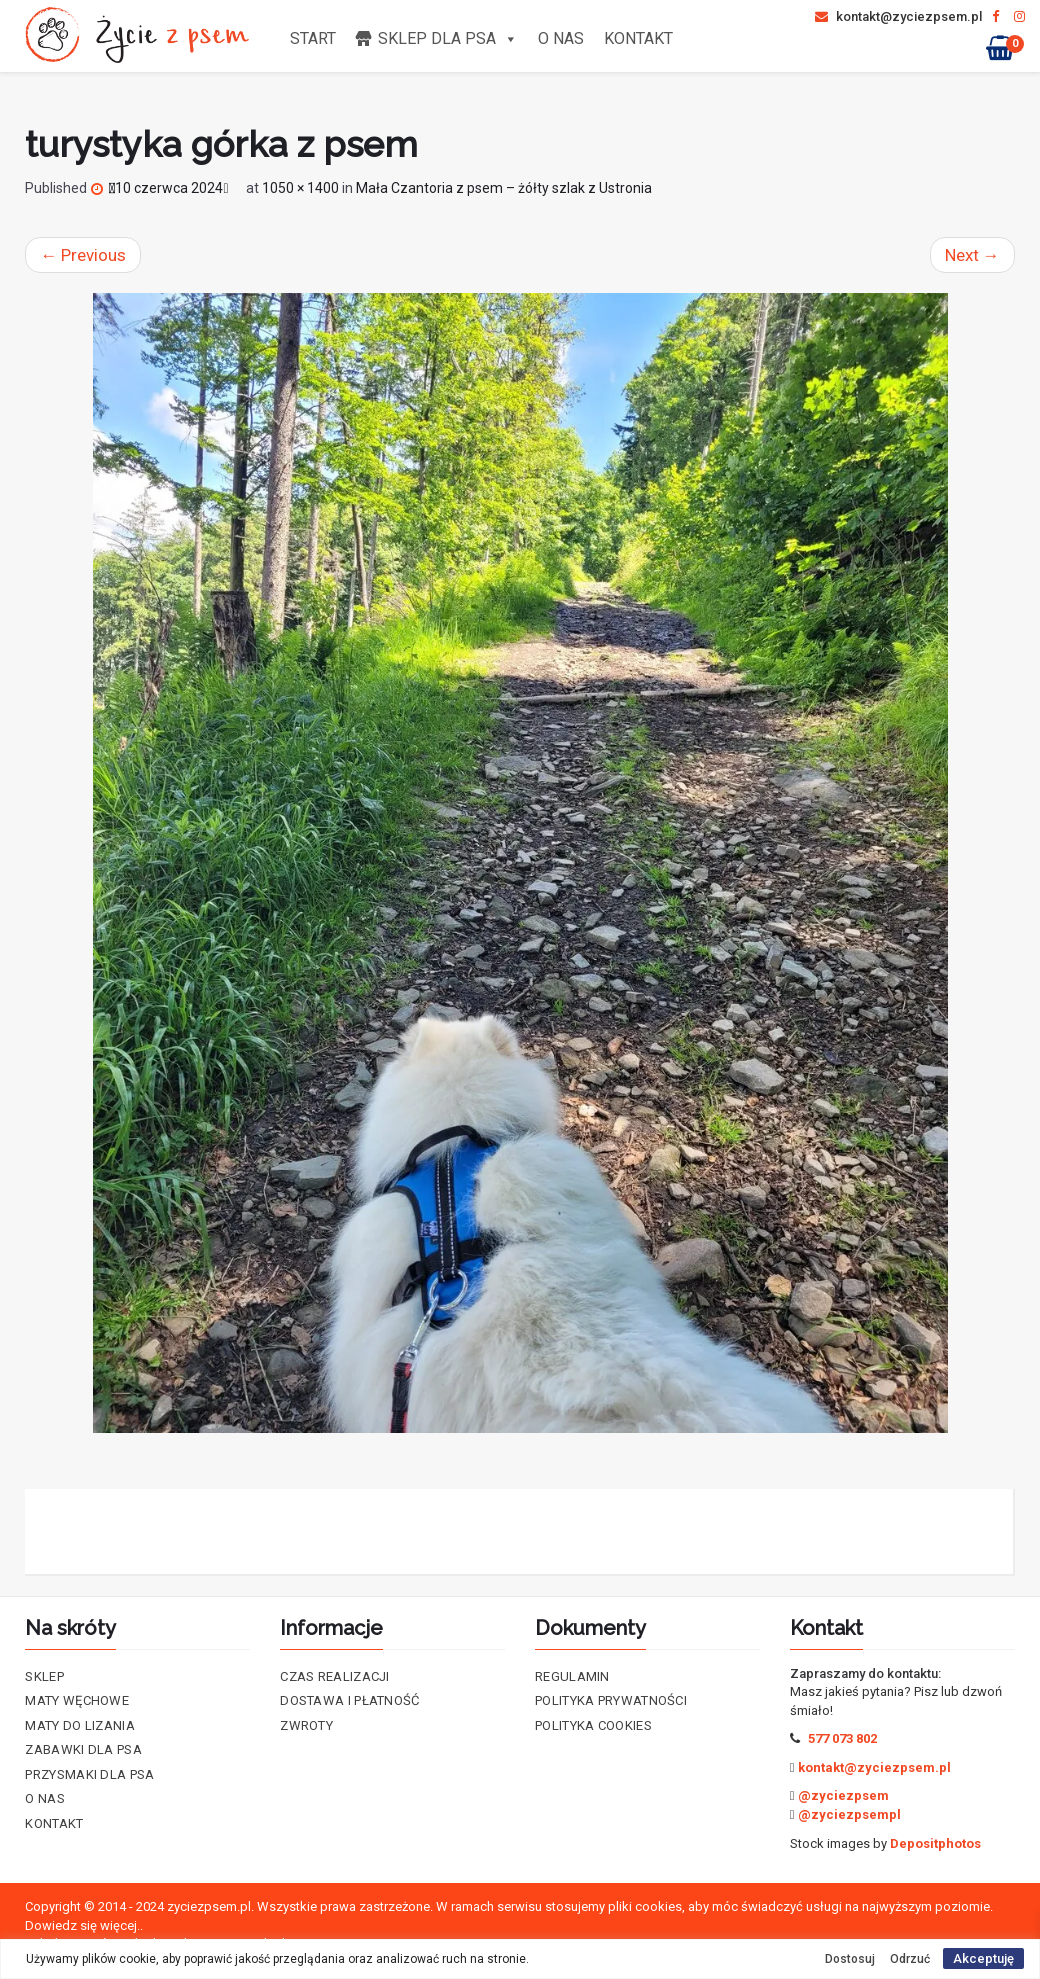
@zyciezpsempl (849, 1814)
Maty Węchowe (77, 1700)
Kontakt (638, 38)
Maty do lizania (80, 1725)
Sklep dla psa (448, 38)
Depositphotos (935, 1843)
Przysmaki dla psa (89, 1774)
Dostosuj (850, 1959)
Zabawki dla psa (83, 1749)
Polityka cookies (593, 1725)
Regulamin (572, 1676)
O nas (561, 38)
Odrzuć (910, 1959)
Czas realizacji (335, 1676)
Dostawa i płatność (349, 1700)
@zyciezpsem (843, 1795)
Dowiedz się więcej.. (84, 1925)
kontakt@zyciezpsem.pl (898, 16)
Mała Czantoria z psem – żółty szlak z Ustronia (504, 188)
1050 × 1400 (300, 188)
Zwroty (306, 1725)
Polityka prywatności (611, 1700)
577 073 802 (842, 1738)
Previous (83, 255)
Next (972, 255)
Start (313, 38)
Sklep (44, 1676)
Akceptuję (983, 1958)
